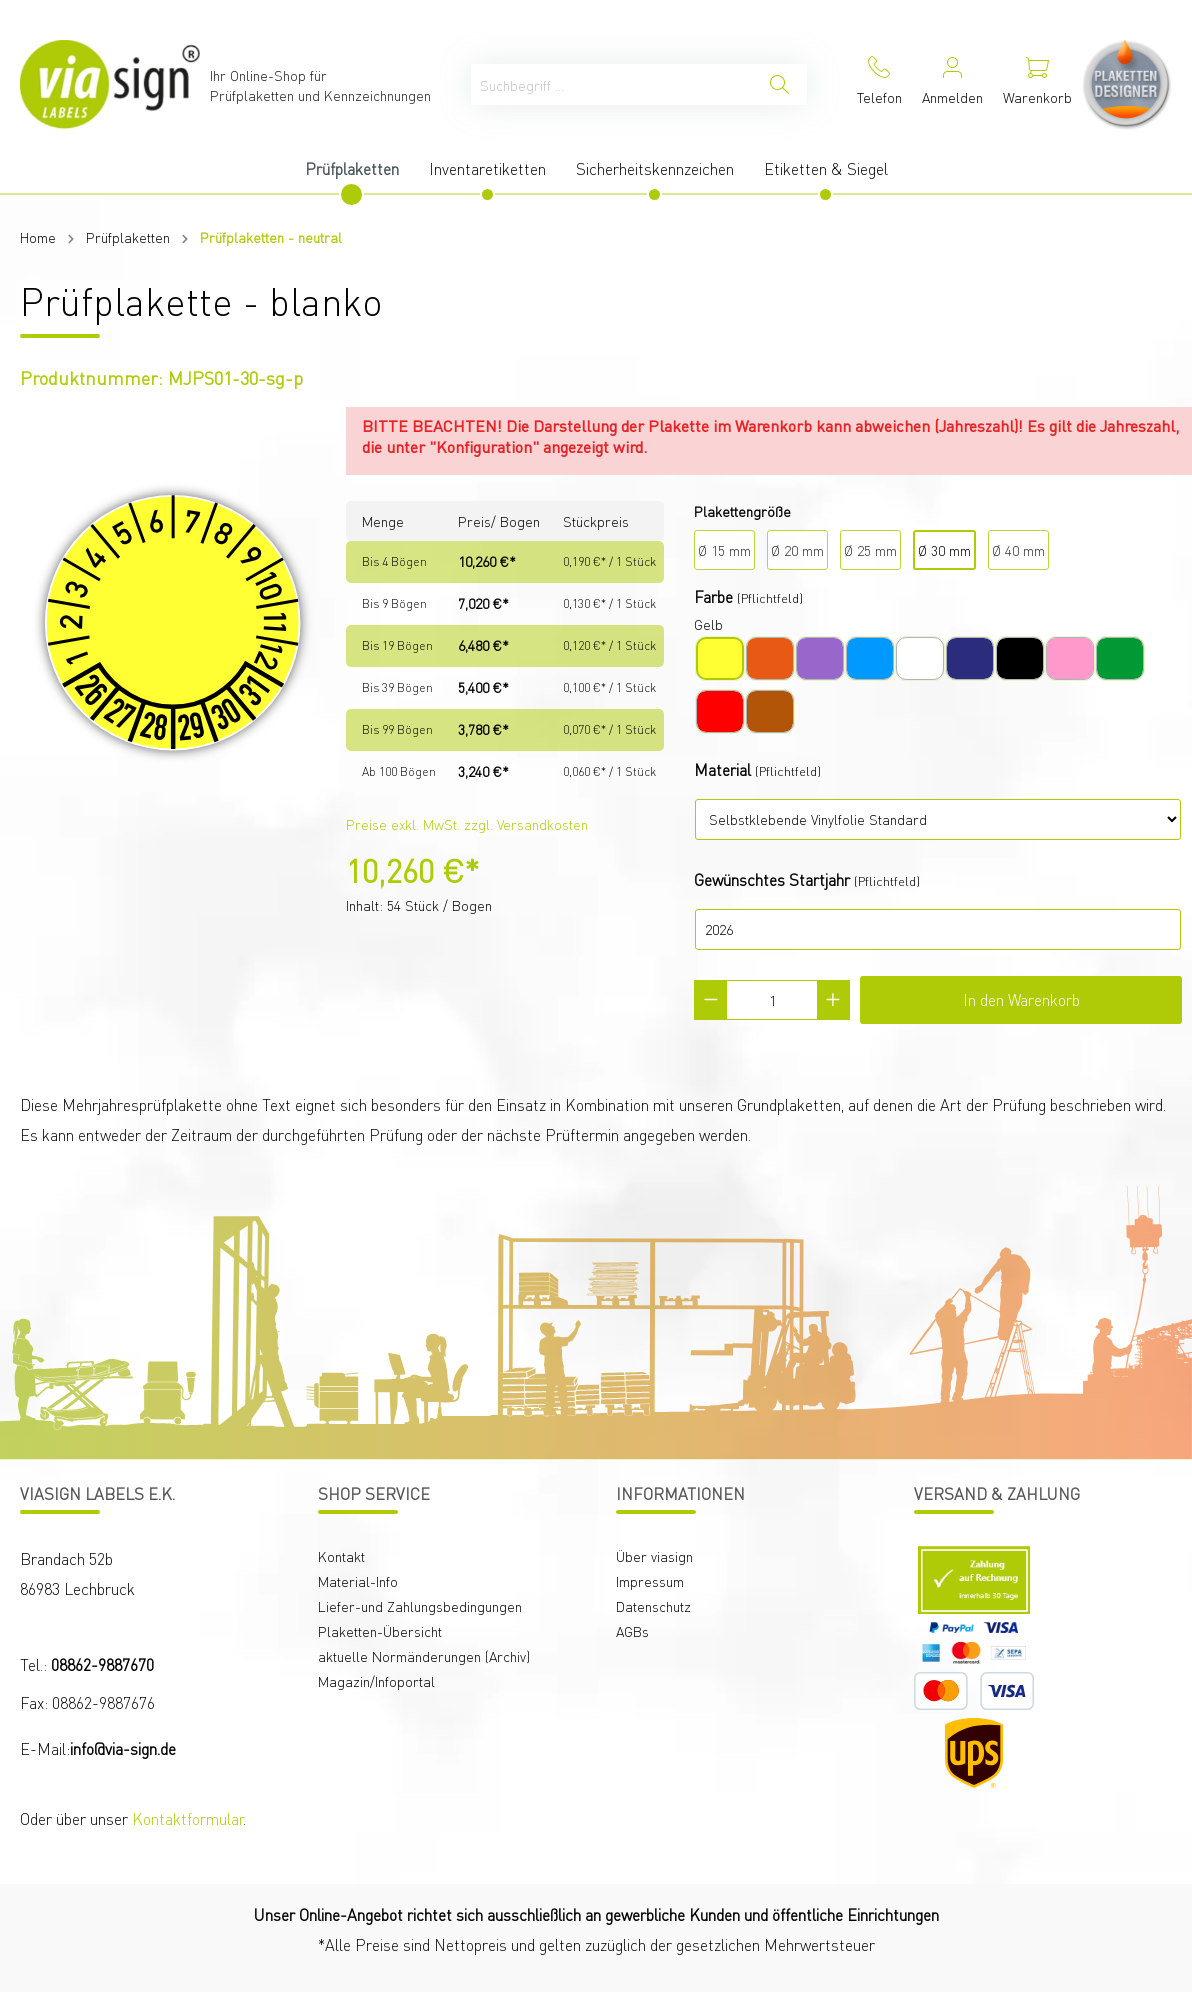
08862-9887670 (102, 1664)
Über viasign (654, 1556)
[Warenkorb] (1037, 84)
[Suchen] (779, 84)
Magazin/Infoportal (376, 1681)
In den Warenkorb (1021, 999)
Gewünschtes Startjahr (772, 879)
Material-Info (358, 1581)
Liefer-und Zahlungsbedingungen (420, 1606)
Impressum (650, 1581)
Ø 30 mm (944, 550)
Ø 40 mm (1018, 550)
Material (722, 769)
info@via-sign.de (123, 1748)
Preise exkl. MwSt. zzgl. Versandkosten (467, 824)
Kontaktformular (187, 1818)
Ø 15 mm (724, 550)
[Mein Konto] (952, 84)
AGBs (632, 1631)
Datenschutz (653, 1606)
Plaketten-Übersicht (380, 1631)
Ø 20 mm (797, 550)
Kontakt (341, 1556)
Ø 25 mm (870, 550)
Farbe (713, 596)
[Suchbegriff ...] (612, 84)
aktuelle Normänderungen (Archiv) (424, 1656)
